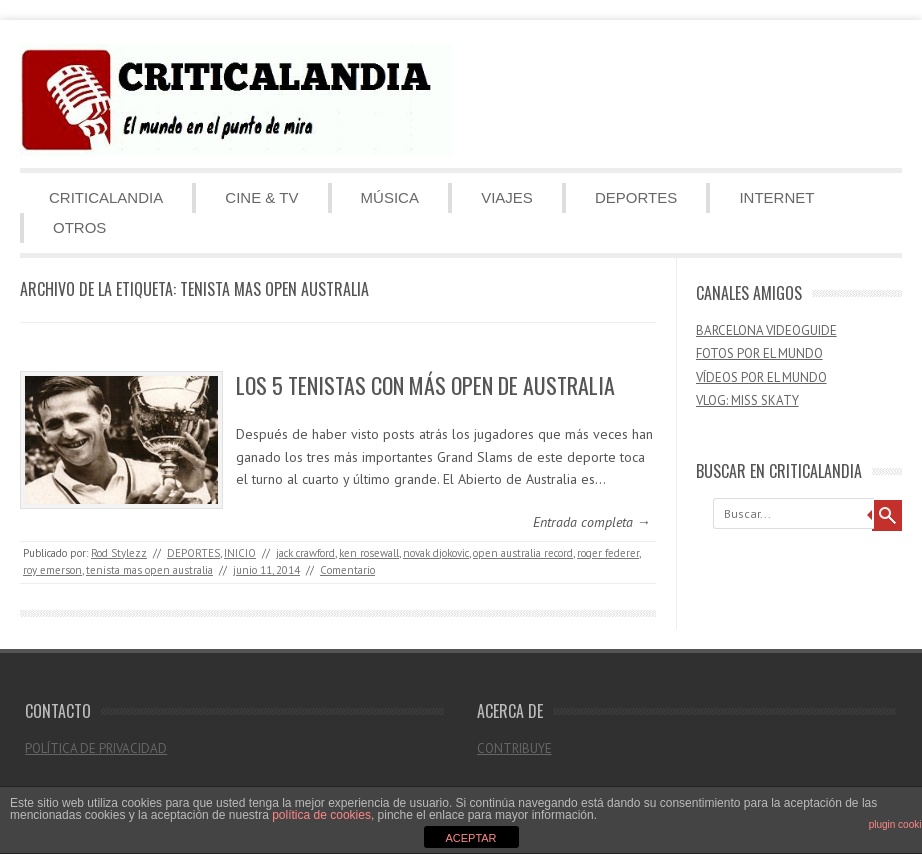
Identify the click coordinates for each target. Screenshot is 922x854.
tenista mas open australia (149, 570)
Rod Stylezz (119, 553)
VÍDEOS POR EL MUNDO (761, 377)
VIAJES (507, 197)
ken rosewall (369, 553)
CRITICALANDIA (106, 197)
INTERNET (776, 197)
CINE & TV (261, 197)
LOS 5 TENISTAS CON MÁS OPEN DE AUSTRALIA (425, 385)
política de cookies (321, 815)
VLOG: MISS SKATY (747, 400)
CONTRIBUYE (514, 748)
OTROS (79, 227)
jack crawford (305, 553)
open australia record (523, 553)
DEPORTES (636, 197)
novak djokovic (436, 553)
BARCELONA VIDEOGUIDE (766, 330)
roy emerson (52, 570)
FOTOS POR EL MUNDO (759, 353)
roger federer (608, 553)
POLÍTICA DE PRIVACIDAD (96, 748)
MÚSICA (390, 197)
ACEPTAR (470, 838)
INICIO (240, 553)
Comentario (347, 570)
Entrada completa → (592, 522)
